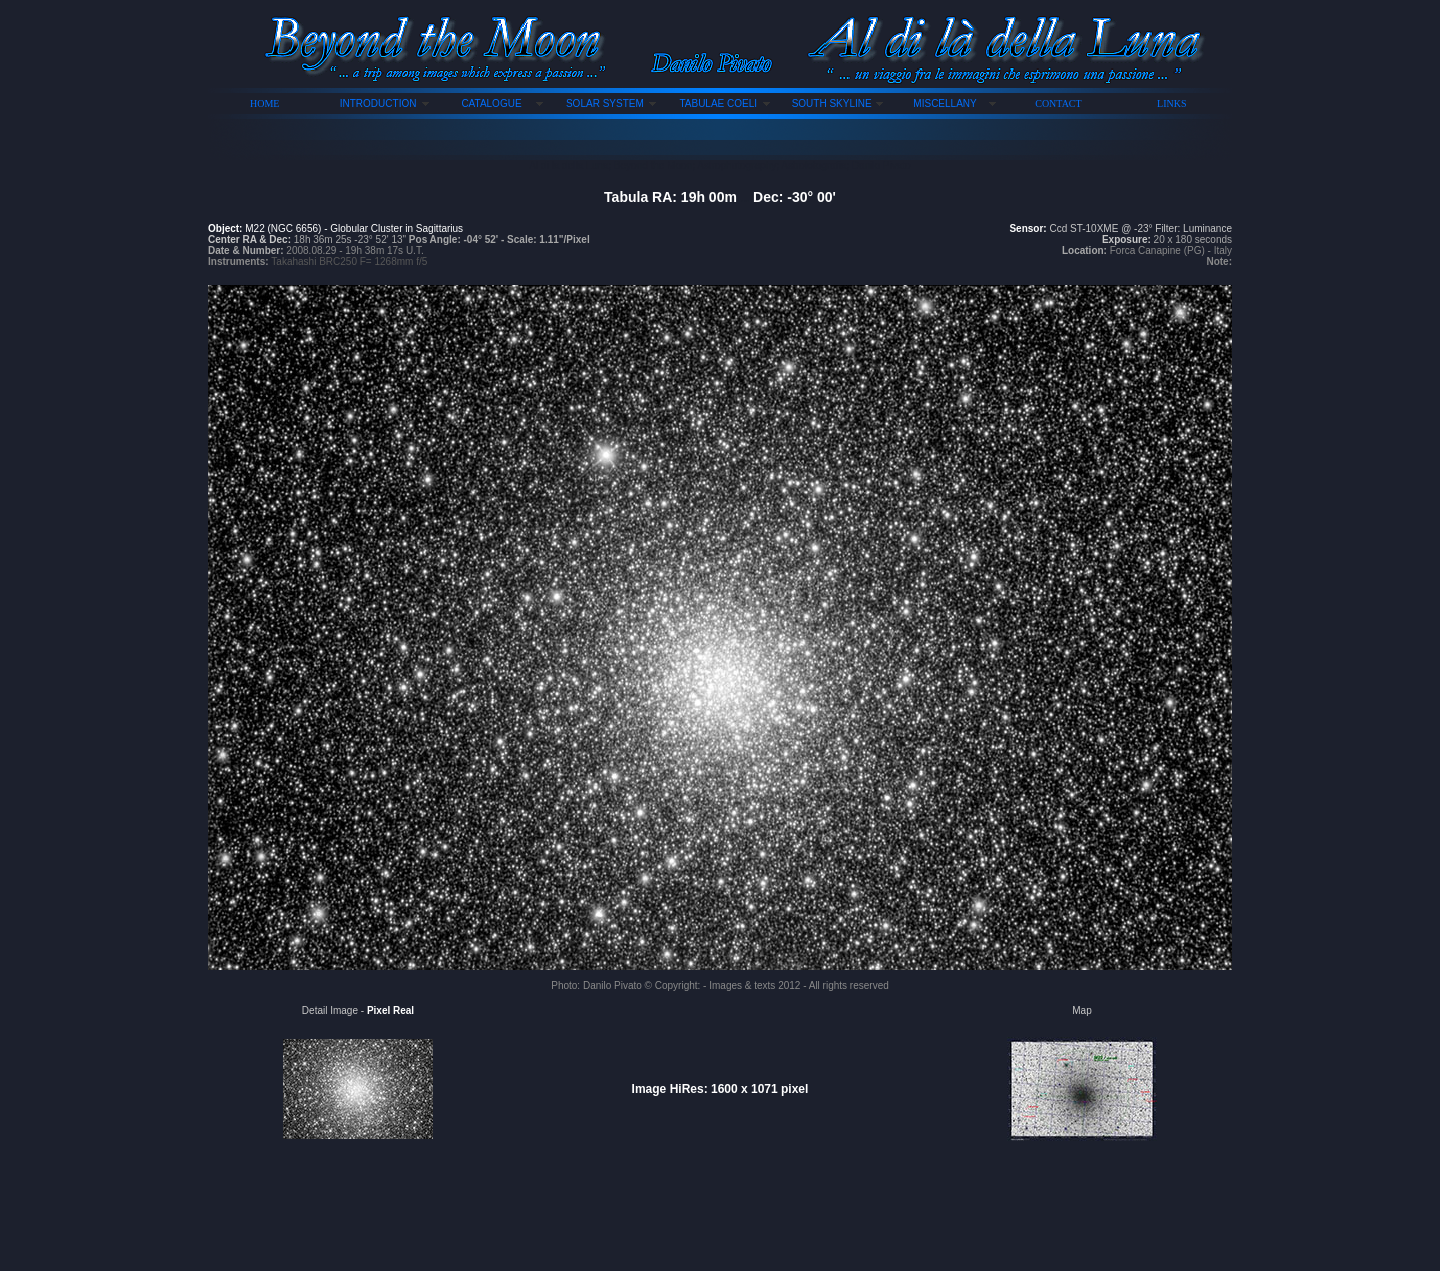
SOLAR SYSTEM (605, 103)
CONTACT (1058, 103)
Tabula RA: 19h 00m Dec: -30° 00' (720, 197)
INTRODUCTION (378, 103)
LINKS (1171, 103)
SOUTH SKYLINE (832, 103)
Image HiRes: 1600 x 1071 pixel (720, 1089)
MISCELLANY (944, 103)
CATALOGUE (491, 103)
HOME (264, 103)
